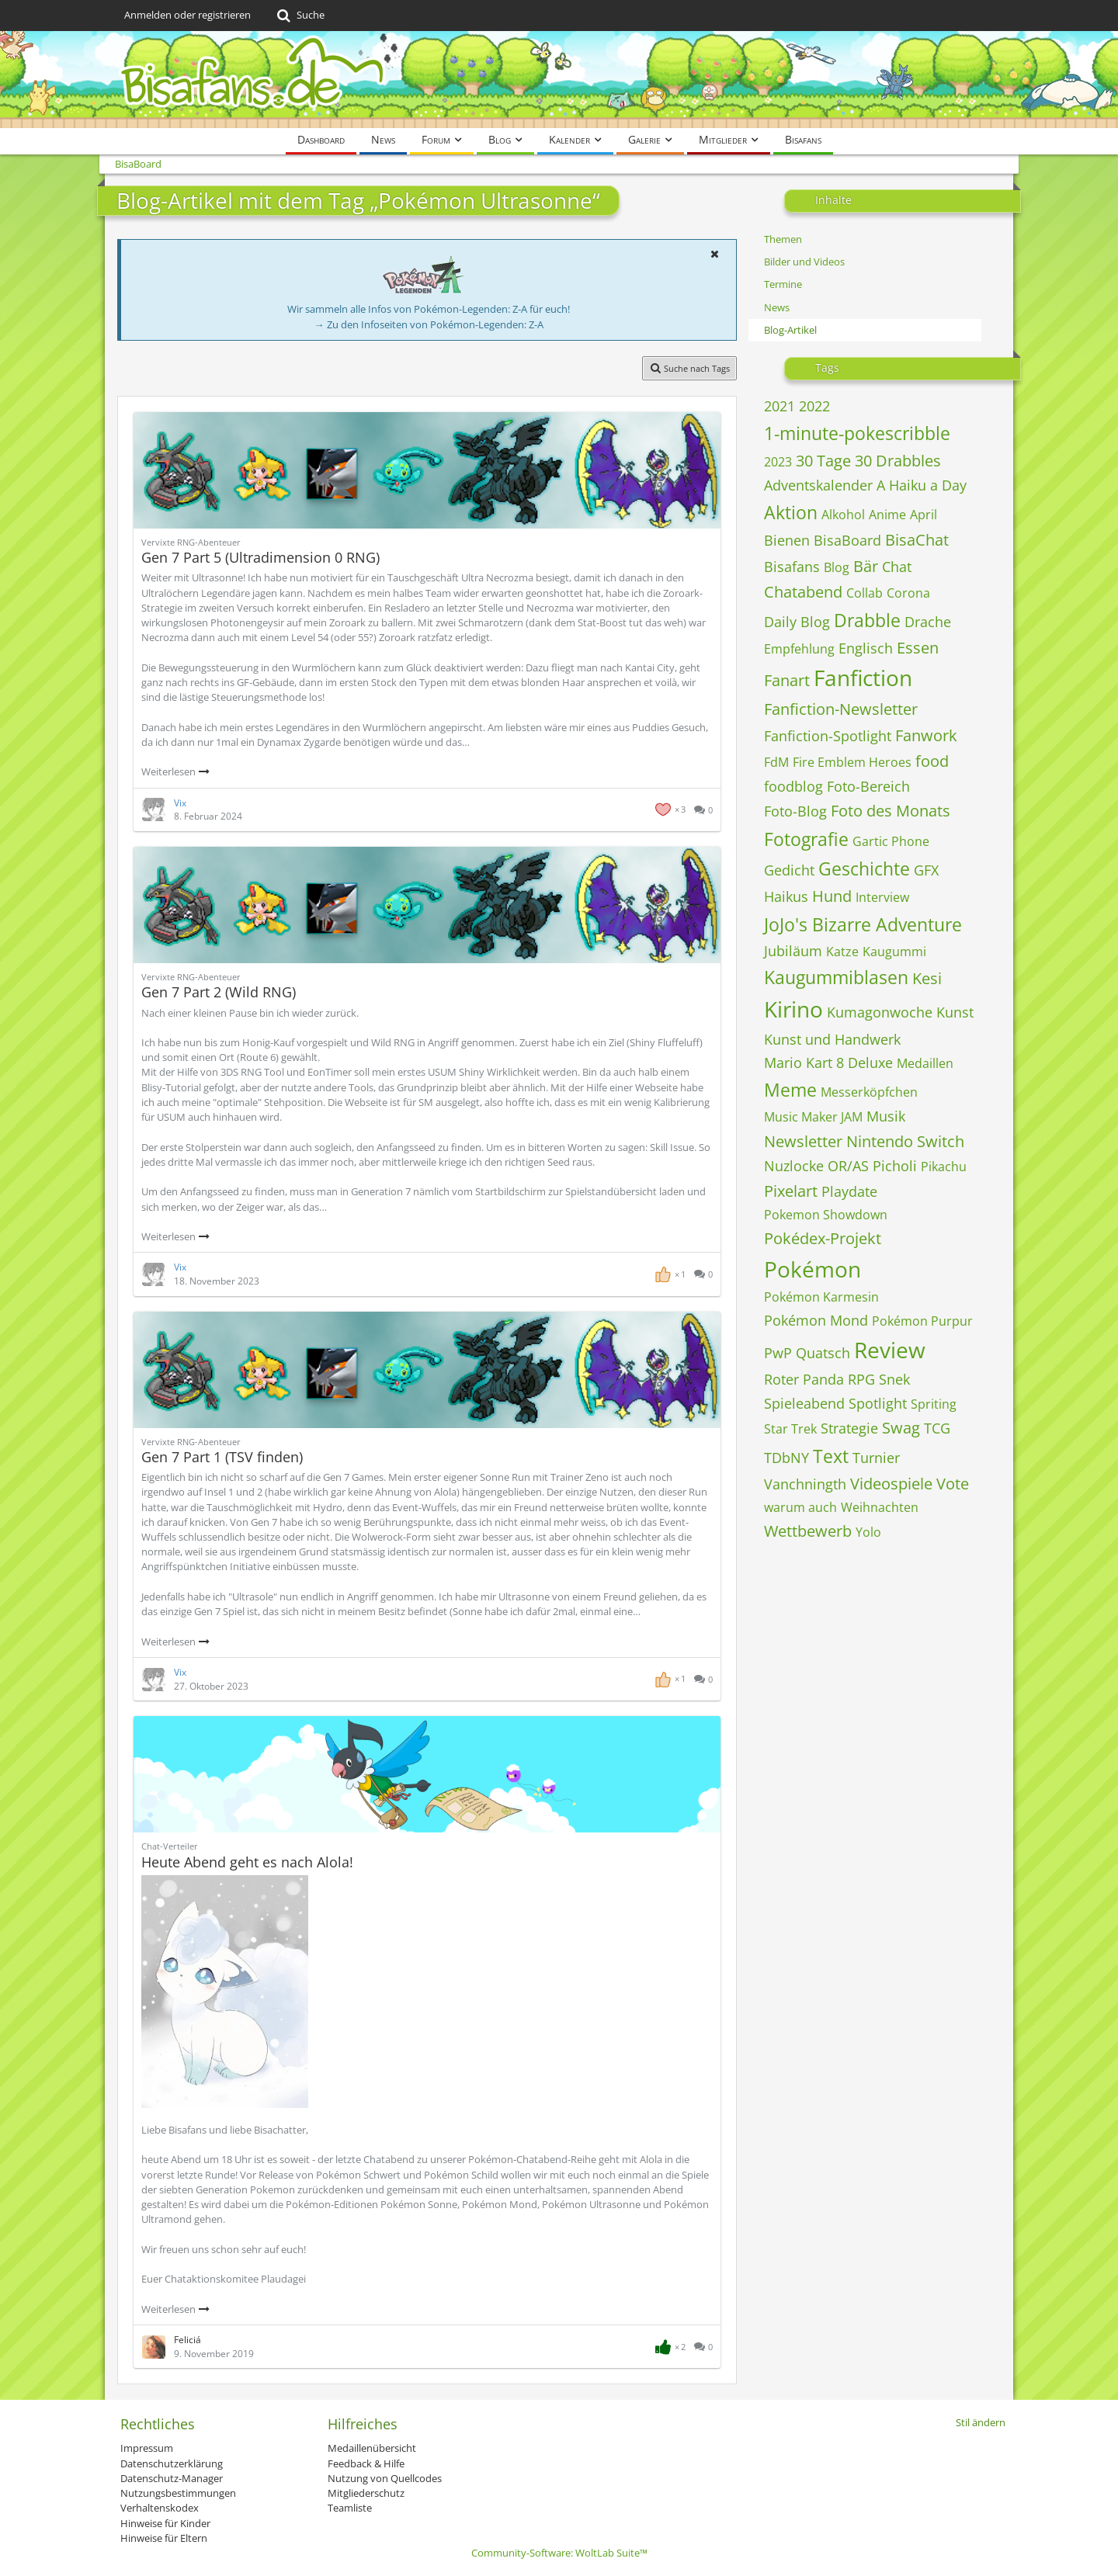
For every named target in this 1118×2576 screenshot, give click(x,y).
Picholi (895, 1165)
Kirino (793, 1009)
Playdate (849, 1191)
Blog (836, 567)
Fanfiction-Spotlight (827, 735)
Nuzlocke (794, 1165)
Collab (864, 593)
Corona (908, 593)
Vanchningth (805, 1484)
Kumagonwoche (879, 1012)
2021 (779, 406)
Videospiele (891, 1483)
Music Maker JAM (813, 1116)
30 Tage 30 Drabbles (868, 460)
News (777, 307)
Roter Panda (804, 1379)
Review (889, 1349)
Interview (882, 897)
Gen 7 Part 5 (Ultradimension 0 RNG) (260, 557)
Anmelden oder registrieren (187, 15)
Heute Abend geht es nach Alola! (247, 1862)
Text (831, 1456)
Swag (901, 1427)
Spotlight (878, 1403)
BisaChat (917, 539)
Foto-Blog (795, 811)
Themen (783, 239)
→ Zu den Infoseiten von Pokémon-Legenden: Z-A (428, 324)
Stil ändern (980, 2422)
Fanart (787, 680)
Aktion (791, 512)
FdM (776, 762)
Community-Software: (559, 2553)
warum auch (800, 1507)
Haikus (786, 896)
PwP (778, 1352)
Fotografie (806, 839)
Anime (887, 514)
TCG (937, 1428)
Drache (927, 621)
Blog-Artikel (790, 330)
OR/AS (848, 1165)
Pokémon (812, 1269)
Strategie (849, 1428)
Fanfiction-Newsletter (841, 709)
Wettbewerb (808, 1530)
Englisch (865, 648)
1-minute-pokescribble (857, 433)
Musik (885, 1116)
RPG (861, 1379)
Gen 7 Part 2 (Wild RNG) (218, 992)
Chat (896, 566)
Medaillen (925, 1063)
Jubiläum (793, 950)
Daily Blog (797, 621)
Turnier (876, 1457)
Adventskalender (818, 485)
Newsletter (803, 1141)
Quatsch (823, 1352)
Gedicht (789, 870)
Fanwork (926, 735)
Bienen (787, 540)
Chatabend (803, 591)
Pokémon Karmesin (821, 1296)
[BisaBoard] (559, 79)
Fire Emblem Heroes (852, 762)
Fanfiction (863, 677)
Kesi (927, 978)
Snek (894, 1379)
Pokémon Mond (816, 1320)
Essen (918, 647)
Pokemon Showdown (825, 1214)
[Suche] (299, 15)
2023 (778, 461)
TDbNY (786, 1457)
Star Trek (790, 1428)
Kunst (955, 1012)
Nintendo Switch (905, 1141)
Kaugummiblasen (836, 977)
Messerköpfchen (869, 1092)
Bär (865, 566)
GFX (926, 870)
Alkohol (843, 514)
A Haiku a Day (922, 485)
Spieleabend (804, 1403)
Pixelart (791, 1191)
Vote (952, 1483)
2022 (814, 406)
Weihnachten (879, 1507)
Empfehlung (799, 648)
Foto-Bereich (868, 786)
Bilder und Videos (804, 262)
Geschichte (864, 868)
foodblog (793, 786)
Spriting (934, 1404)
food (932, 761)
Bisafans (792, 566)
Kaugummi (894, 951)
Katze (842, 951)
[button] (714, 254)
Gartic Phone (890, 841)
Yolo (868, 1532)
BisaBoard (847, 540)
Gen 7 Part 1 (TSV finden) (222, 1456)
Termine (783, 284)
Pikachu (944, 1166)
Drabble (867, 620)
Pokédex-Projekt (822, 1238)
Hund (832, 896)
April (923, 514)
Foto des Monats (890, 810)
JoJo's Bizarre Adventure (863, 924)
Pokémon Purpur (922, 1321)
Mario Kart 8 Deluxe (828, 1062)
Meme (790, 1089)
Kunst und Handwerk (832, 1039)
